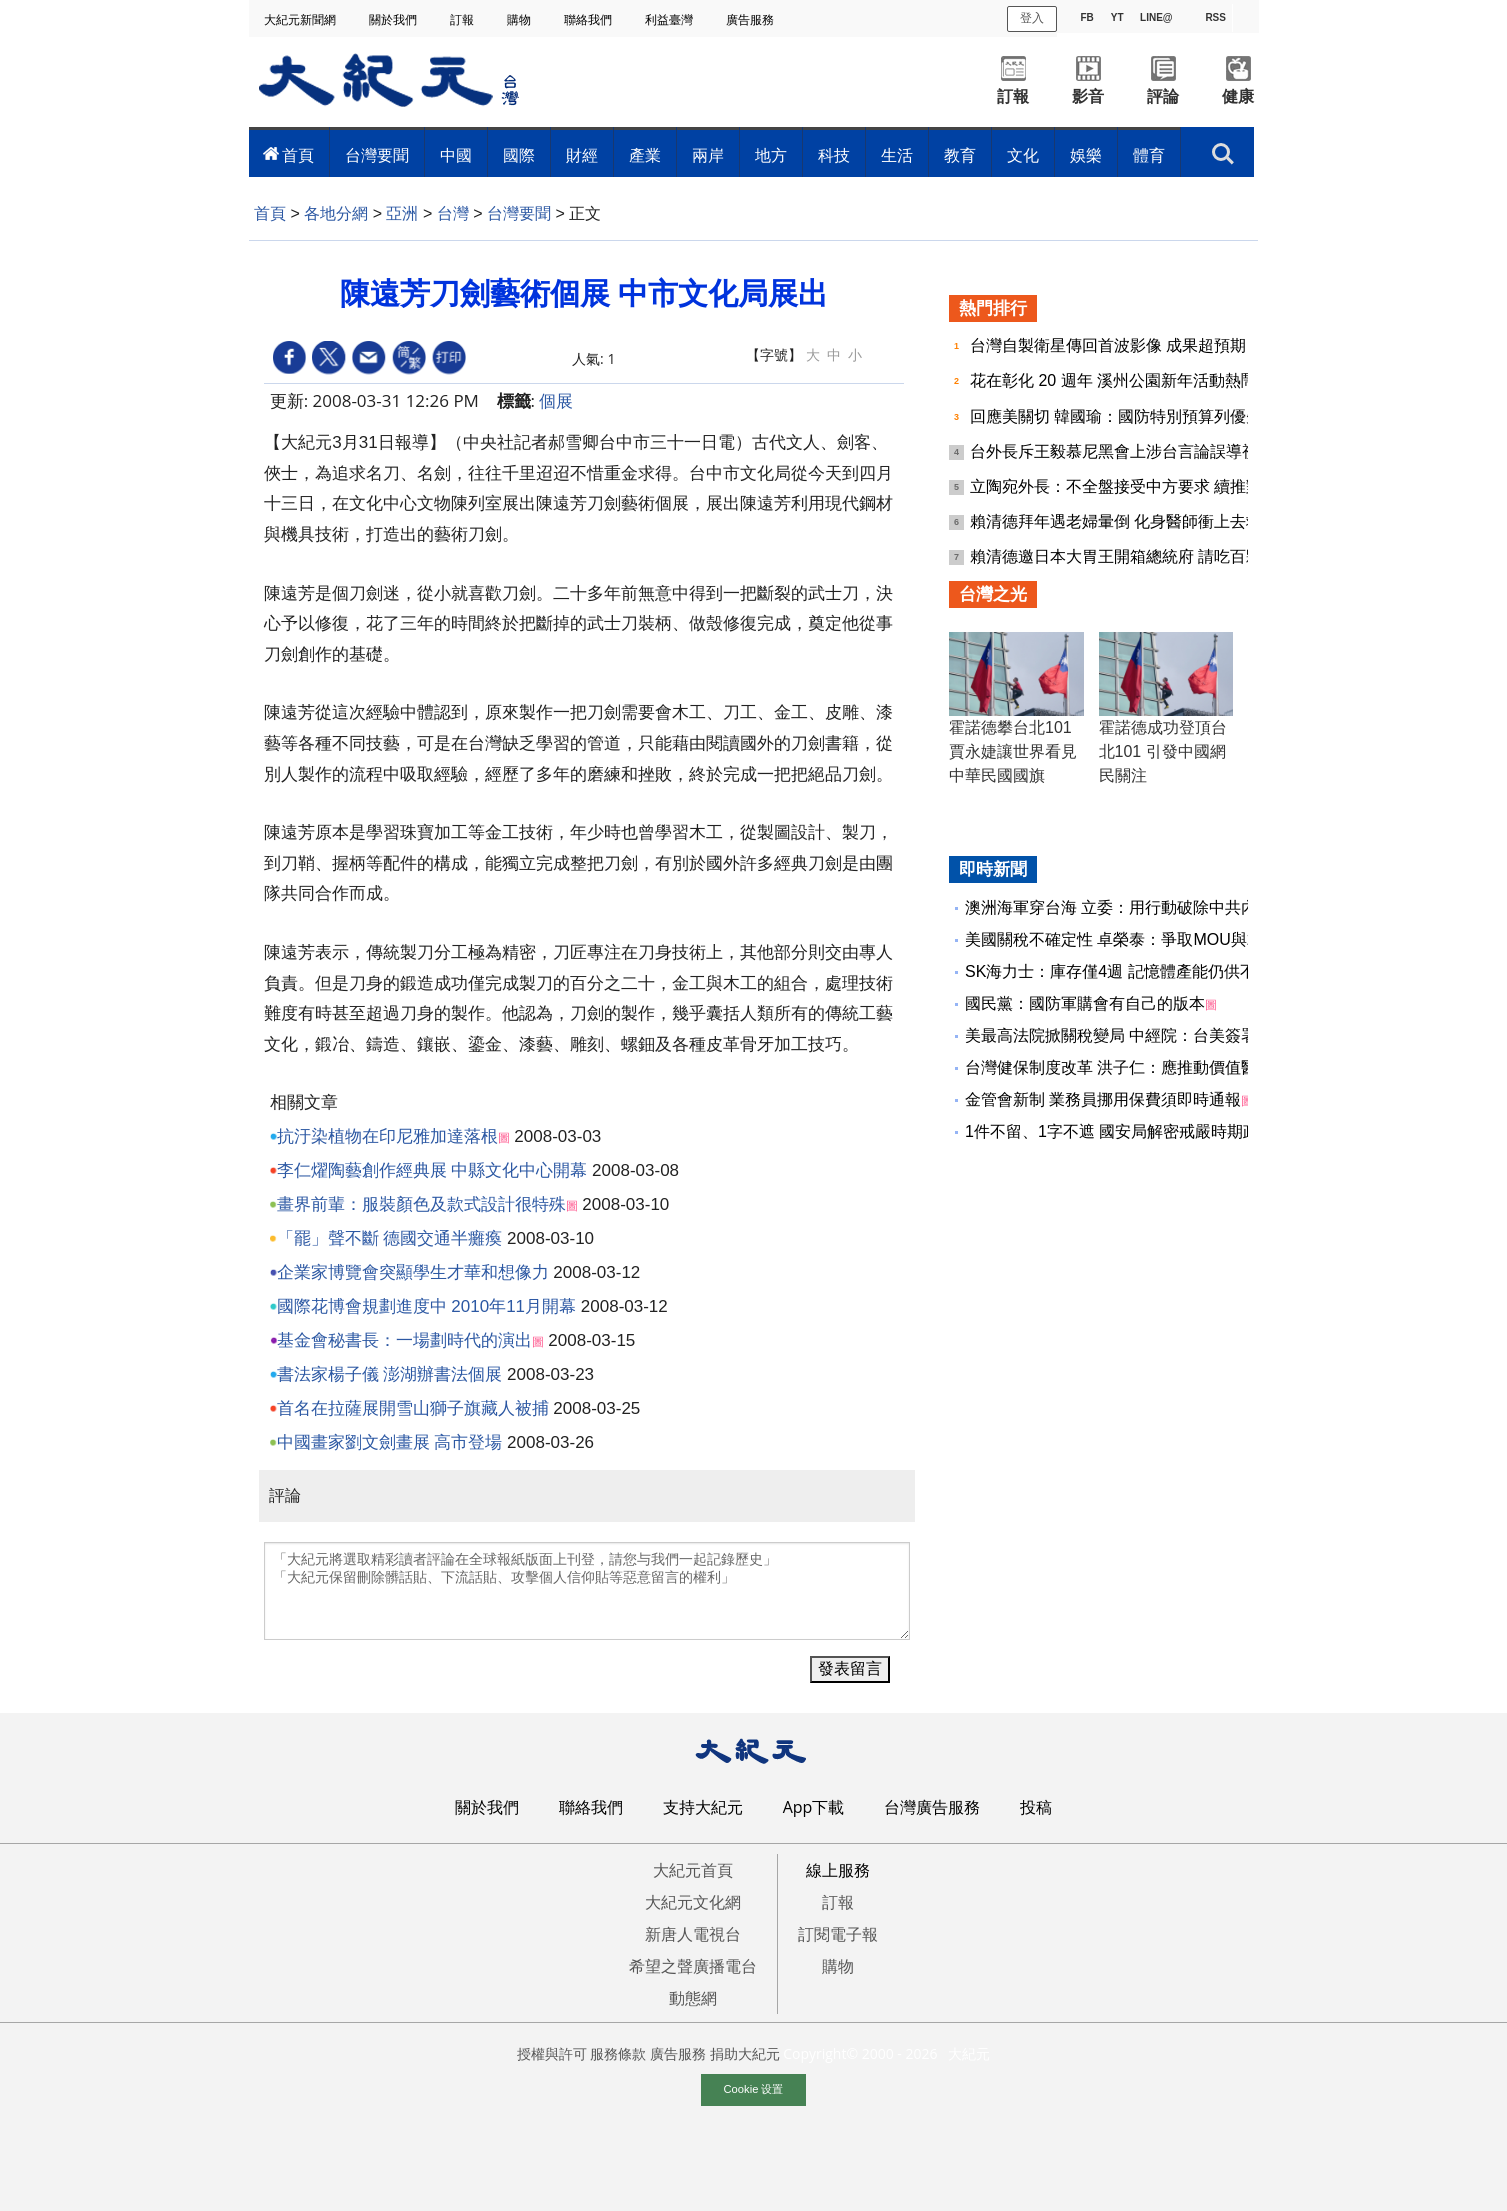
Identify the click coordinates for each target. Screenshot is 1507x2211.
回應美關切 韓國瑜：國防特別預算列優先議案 (1134, 416)
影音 (1088, 96)
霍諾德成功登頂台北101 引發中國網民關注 (1163, 751)
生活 (897, 155)
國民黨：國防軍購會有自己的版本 (1085, 1003)
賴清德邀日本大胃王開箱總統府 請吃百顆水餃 (1134, 556)
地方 (771, 155)
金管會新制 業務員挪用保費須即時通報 (1103, 1099)
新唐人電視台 (693, 1934)
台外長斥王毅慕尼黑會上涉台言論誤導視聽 (1124, 451)
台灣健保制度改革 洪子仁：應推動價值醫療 (1119, 1067)
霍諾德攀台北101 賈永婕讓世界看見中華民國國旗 (1013, 751)
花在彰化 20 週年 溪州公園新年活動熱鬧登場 (1132, 380)
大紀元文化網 (693, 1902)
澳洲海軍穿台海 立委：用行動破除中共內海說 (1127, 907)
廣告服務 (751, 19)
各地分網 (336, 213)
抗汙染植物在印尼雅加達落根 (387, 1136)
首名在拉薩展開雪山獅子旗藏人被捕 (413, 1408)
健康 (1238, 96)
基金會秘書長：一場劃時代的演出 (404, 1340)
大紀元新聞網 (301, 19)
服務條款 (618, 2053)
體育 (1149, 155)
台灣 (453, 213)
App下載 (814, 1807)
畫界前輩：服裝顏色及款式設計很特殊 (421, 1204)
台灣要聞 (377, 155)
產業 (645, 155)
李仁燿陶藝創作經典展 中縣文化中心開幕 (432, 1170)
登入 (1032, 18)
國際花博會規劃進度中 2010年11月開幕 (426, 1306)
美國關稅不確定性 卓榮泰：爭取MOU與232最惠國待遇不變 (1175, 939)
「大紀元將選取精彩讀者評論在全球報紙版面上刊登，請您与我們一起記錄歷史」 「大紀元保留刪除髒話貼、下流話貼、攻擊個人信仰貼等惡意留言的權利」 (587, 1591)
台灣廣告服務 (932, 1807)
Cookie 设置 (754, 2089)
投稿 (1036, 1807)
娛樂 (1086, 155)
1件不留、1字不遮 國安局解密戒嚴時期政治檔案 (1136, 1131)
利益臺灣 (670, 19)
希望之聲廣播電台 (693, 1966)
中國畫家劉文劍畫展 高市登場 (390, 1442)
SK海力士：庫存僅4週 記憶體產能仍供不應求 (1126, 971)
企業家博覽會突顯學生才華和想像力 (413, 1272)
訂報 (463, 19)
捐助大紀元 (745, 2053)
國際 (519, 155)
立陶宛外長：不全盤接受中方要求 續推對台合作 (1142, 486)
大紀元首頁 (693, 1870)
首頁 (298, 155)
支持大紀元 (703, 1807)
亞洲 (402, 213)
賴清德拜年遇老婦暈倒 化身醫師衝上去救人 (1126, 521)
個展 (556, 400)
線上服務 (838, 1870)
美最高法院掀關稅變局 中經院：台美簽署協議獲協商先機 (1167, 1035)
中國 (456, 155)
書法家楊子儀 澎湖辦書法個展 (390, 1374)
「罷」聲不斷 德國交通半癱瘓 (390, 1238)
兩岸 (708, 155)
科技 (834, 155)
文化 (1023, 155)
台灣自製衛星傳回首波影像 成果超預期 (1110, 345)
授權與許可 (552, 2053)
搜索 (1222, 154)
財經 (582, 155)
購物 (520, 19)
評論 (1163, 96)
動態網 (693, 1998)
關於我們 (394, 19)
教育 (960, 155)
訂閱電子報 (838, 1934)
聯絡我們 (589, 19)
